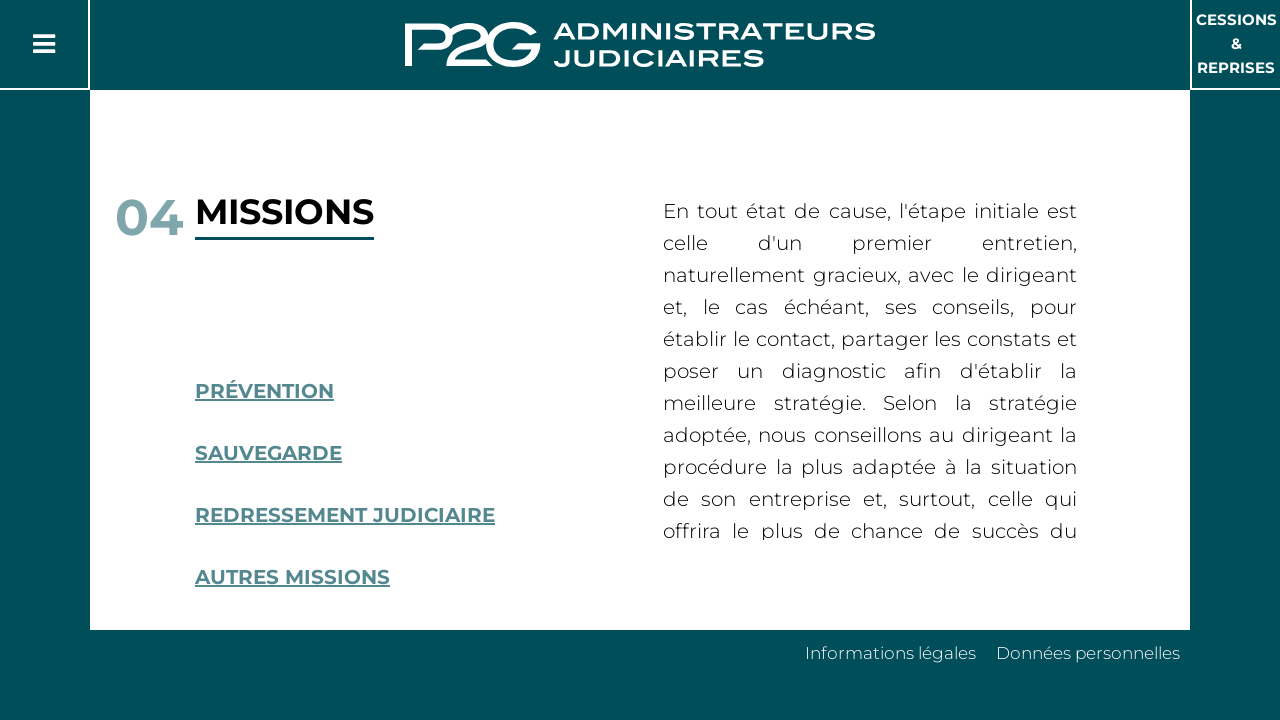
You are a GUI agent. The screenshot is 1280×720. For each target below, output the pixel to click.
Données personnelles (1088, 653)
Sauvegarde (268, 453)
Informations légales (890, 653)
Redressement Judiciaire (345, 515)
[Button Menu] (44, 44)
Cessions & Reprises (1236, 43)
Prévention (264, 391)
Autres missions (292, 577)
